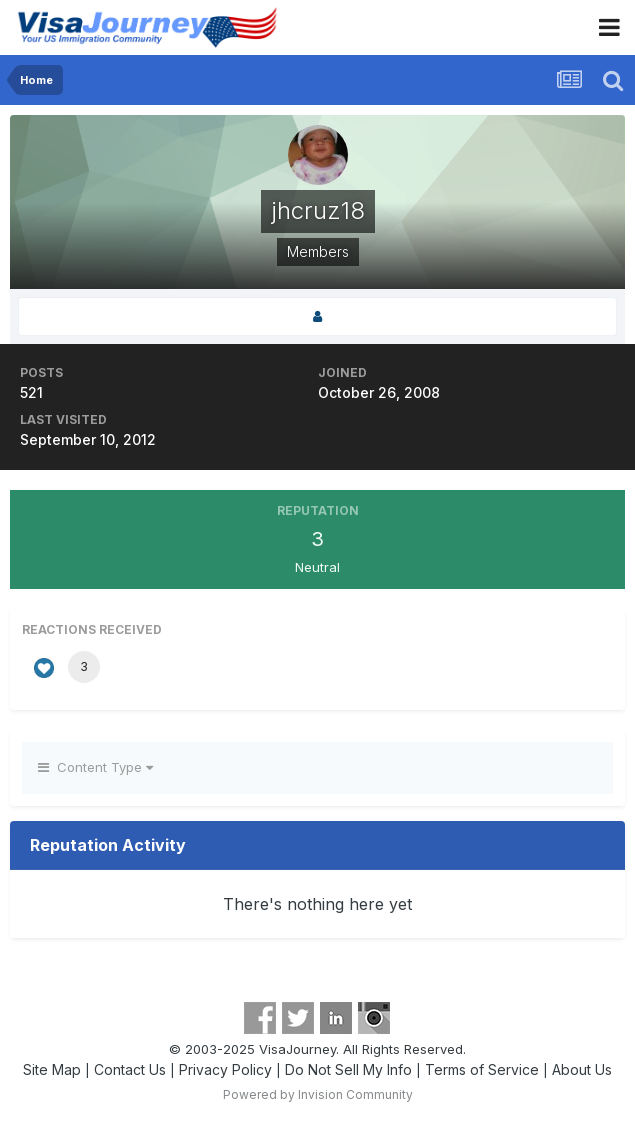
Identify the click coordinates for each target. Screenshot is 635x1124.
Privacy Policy (225, 1069)
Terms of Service (482, 1069)
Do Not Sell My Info (348, 1069)
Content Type (95, 767)
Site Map (52, 1069)
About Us (582, 1069)
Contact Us (130, 1069)
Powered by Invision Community (318, 1094)
